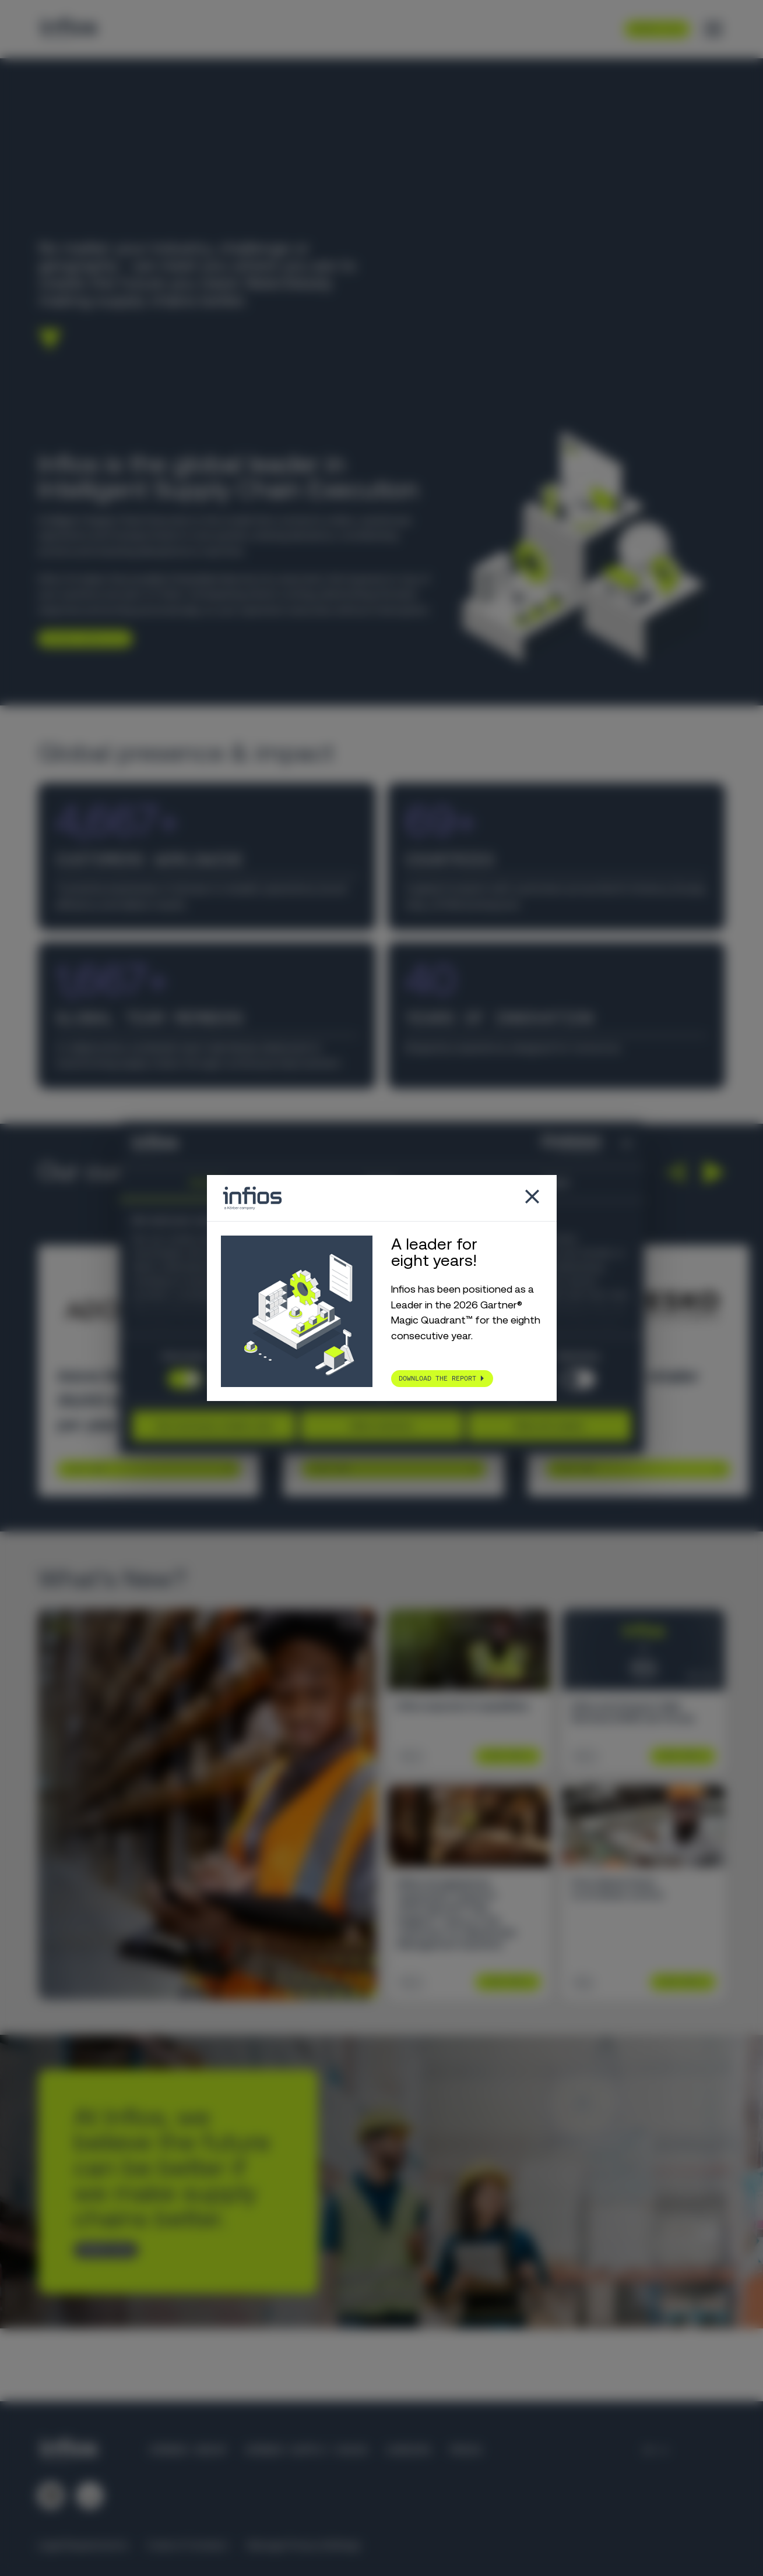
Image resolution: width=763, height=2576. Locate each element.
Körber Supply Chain (306, 2450)
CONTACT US (101, 2249)
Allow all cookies (549, 1426)
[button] (674, 1172)
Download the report (437, 1378)
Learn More (85, 1469)
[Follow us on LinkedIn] (51, 2495)
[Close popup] (532, 1197)
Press (465, 2450)
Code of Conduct (187, 2545)
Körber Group (188, 2450)
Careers (408, 2450)
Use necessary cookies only (214, 1426)
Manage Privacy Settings (303, 2545)
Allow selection (381, 1426)
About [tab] (556, 1182)
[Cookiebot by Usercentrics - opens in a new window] (550, 1144)
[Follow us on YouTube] (90, 2495)
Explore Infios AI (80, 638)
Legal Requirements (83, 2545)
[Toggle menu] (713, 29)
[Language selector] (657, 2450)
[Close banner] (627, 1144)
